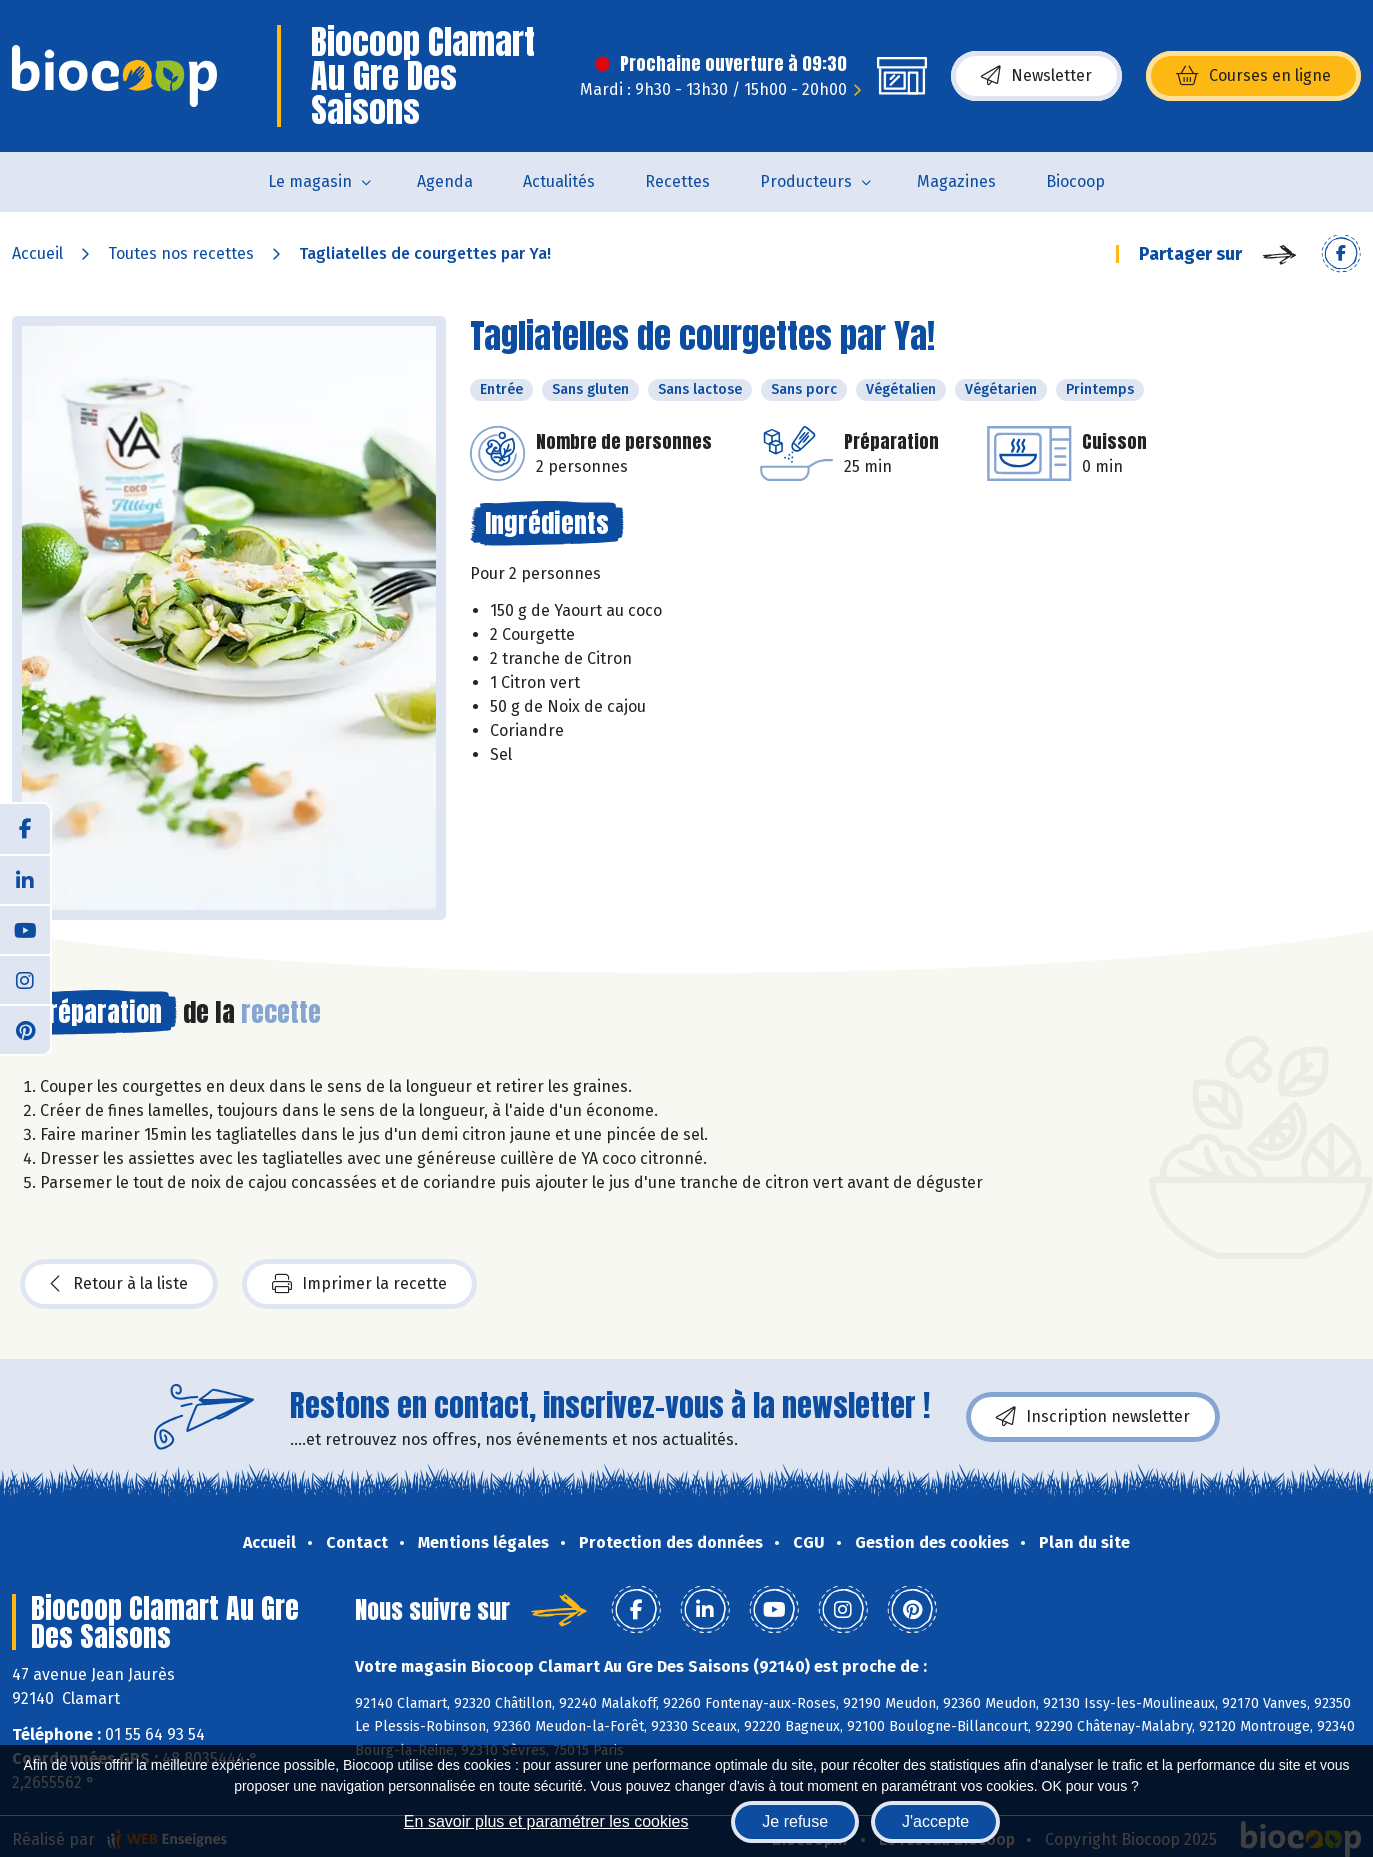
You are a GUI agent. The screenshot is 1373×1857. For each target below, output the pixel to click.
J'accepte (935, 1821)
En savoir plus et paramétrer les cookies (546, 1821)
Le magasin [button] (310, 181)
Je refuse (795, 1821)
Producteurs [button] (806, 181)
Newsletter (1036, 76)
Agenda (445, 181)
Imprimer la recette (359, 1284)
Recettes (677, 181)
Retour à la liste (119, 1284)
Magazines (956, 181)
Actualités (559, 181)
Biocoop (1075, 181)
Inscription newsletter (1093, 1417)
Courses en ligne (1253, 76)
